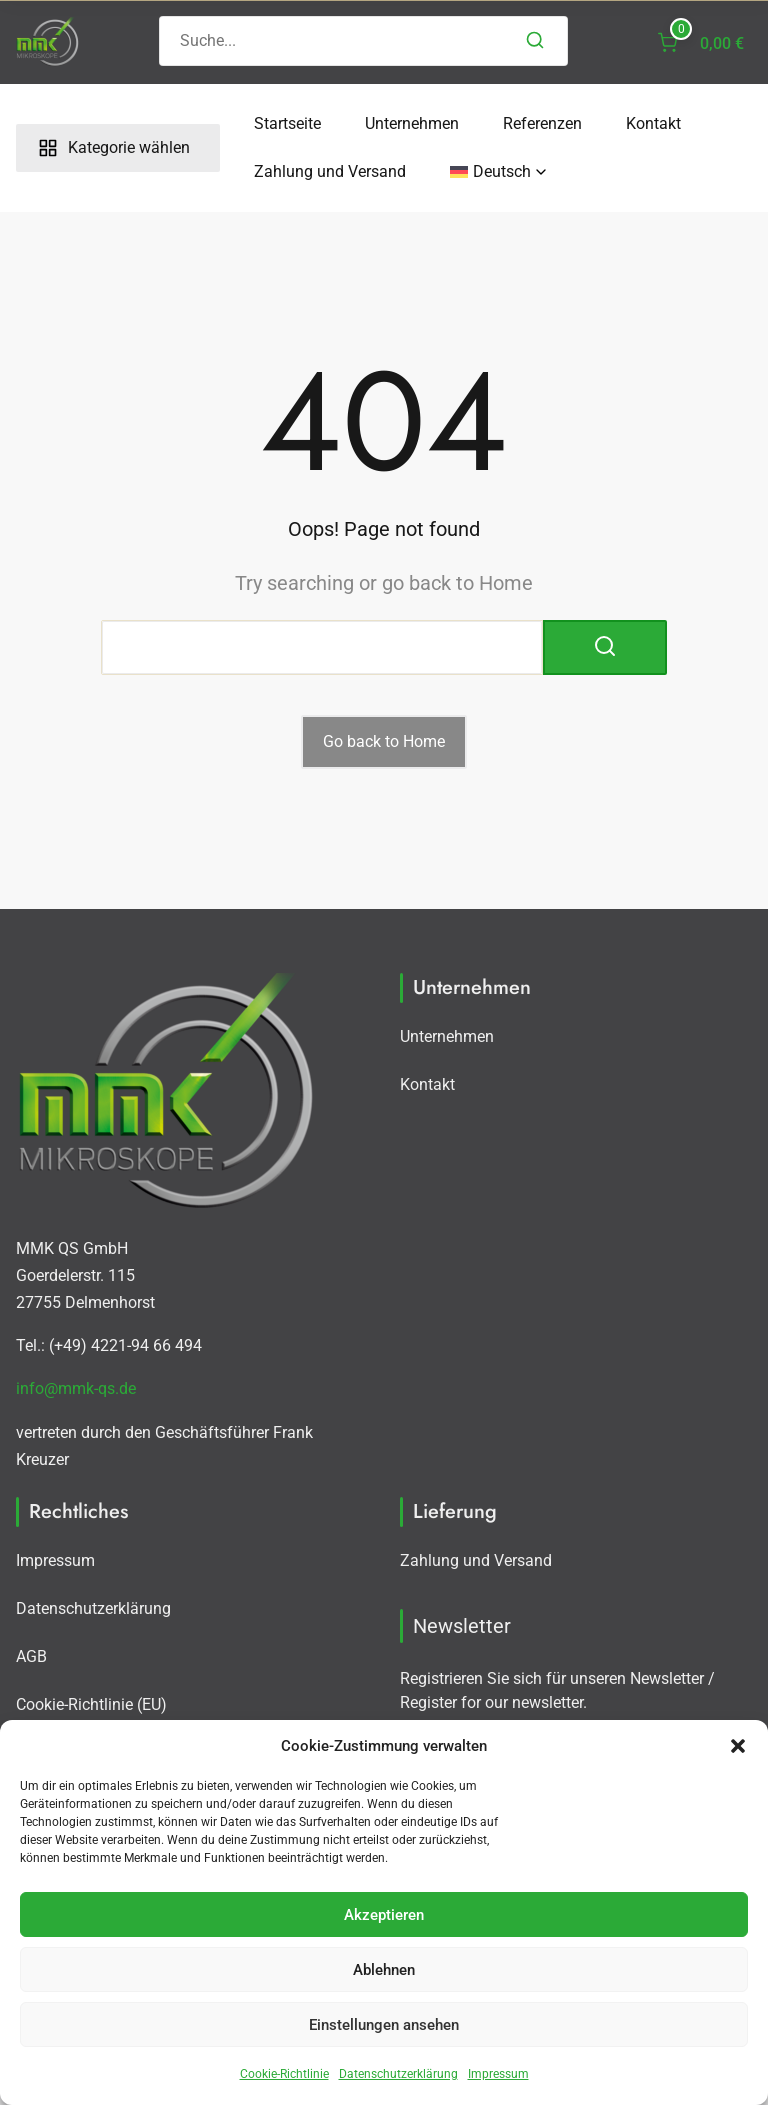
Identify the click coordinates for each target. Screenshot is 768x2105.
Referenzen (532, 123)
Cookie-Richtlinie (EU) (91, 1704)
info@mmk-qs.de (76, 1388)
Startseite (277, 123)
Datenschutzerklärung (398, 2074)
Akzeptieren (384, 1915)
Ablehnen (384, 1970)
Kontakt (643, 123)
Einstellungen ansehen (384, 2025)
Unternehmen (402, 123)
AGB (31, 1656)
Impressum (498, 2074)
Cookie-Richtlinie (284, 2074)
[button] (738, 1746)
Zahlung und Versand (320, 171)
